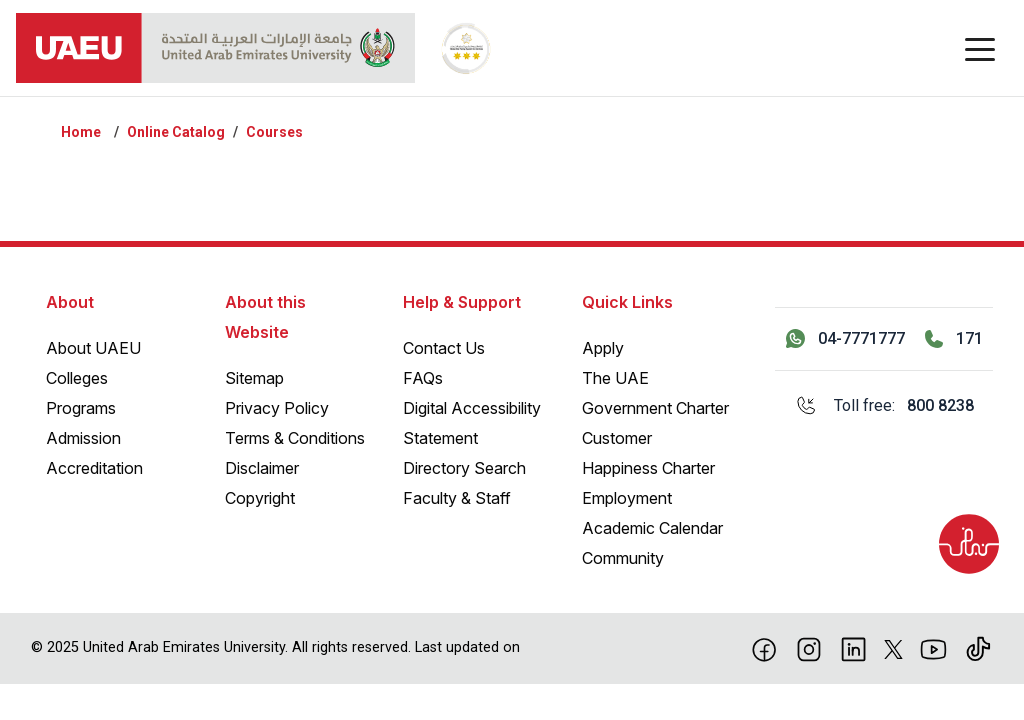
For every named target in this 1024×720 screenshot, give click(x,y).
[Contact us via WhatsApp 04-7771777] (845, 339)
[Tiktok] (978, 648)
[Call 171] (954, 339)
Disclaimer (262, 468)
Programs (81, 408)
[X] (893, 648)
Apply (603, 348)
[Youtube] (933, 648)
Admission (83, 438)
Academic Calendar (652, 528)
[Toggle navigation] (980, 48)
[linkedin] (853, 648)
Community (623, 558)
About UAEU (93, 348)
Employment (627, 498)
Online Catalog (176, 132)
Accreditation (94, 468)
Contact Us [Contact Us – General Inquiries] (444, 348)
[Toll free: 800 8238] (884, 406)
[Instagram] (809, 648)
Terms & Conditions (295, 438)
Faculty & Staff (457, 498)
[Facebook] (764, 648)
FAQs (423, 378)
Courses (274, 132)
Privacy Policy (277, 408)
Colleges (77, 378)
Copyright (260, 498)
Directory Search (464, 468)
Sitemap (254, 378)
